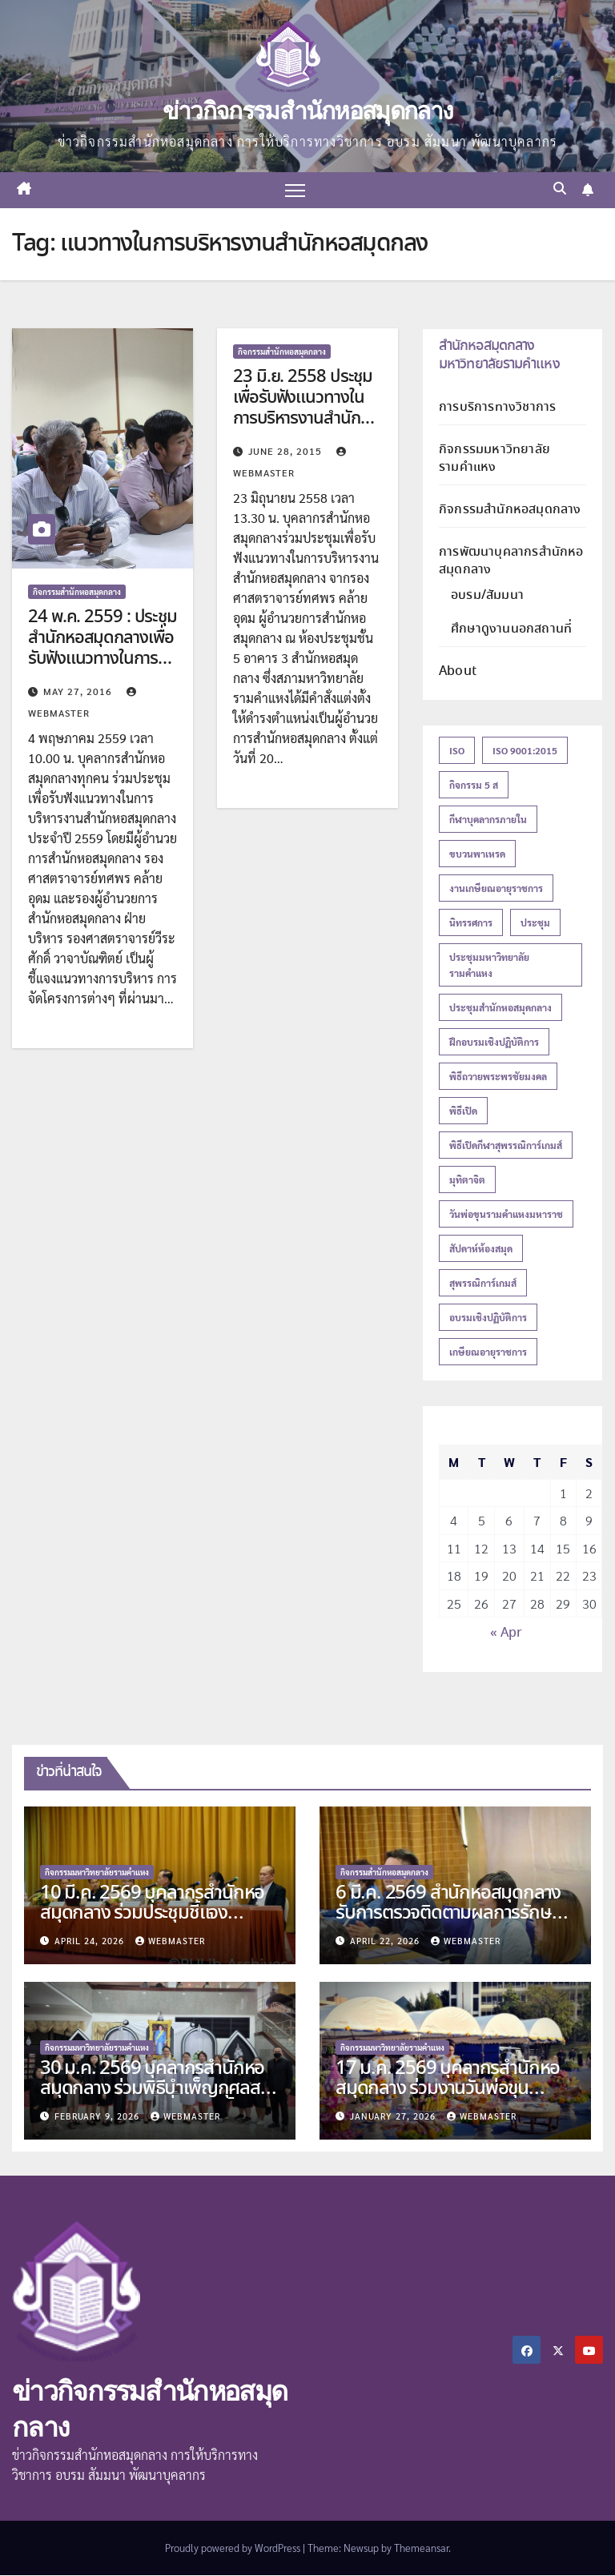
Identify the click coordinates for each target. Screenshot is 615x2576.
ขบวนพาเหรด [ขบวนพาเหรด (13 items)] (477, 854)
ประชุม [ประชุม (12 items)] (535, 923)
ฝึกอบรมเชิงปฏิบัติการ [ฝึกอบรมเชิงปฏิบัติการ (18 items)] (494, 1042)
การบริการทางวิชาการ (497, 407)
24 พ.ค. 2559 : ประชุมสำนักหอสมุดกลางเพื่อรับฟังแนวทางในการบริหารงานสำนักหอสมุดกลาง (102, 660)
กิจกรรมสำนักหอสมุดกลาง (77, 591)
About (457, 671)
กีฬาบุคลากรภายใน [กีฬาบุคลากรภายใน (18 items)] (488, 820)
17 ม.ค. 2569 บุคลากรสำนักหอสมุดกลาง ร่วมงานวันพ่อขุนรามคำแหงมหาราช (448, 2089)
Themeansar (421, 2548)
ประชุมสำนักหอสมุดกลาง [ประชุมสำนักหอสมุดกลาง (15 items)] (500, 1008)
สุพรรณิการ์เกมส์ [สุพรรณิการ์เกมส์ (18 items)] (483, 1283)
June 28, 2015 (286, 450)
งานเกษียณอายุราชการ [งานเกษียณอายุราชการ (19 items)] (496, 888)
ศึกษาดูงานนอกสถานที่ (511, 629)
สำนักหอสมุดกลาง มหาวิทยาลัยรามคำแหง (499, 355)
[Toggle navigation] (295, 190)
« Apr (506, 1634)
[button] (559, 190)
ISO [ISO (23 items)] (456, 751)
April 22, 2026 (386, 1941)
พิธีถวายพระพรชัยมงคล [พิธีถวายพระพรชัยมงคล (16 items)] (498, 1077)
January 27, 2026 (394, 2116)
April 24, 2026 (90, 1941)
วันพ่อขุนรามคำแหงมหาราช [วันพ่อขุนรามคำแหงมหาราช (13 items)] (506, 1214)
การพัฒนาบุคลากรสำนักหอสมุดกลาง (511, 561)
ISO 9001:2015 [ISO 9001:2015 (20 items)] (524, 751)
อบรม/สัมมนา (487, 595)
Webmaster (170, 1941)
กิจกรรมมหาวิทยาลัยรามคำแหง (494, 458)
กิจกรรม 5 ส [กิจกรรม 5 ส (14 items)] (473, 785)
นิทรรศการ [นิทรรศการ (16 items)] (470, 923)
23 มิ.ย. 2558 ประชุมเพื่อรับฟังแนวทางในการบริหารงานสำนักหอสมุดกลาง (306, 408)
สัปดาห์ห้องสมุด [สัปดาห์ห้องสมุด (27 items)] (480, 1249)
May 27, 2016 (79, 691)
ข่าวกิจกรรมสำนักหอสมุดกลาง (307, 111)
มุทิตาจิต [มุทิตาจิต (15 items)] (467, 1180)
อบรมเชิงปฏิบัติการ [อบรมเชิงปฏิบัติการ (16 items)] (488, 1318)
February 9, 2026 (98, 2116)
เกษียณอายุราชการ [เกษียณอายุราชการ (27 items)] (488, 1352)
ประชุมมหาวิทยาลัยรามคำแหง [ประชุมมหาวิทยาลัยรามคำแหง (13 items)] (489, 965)
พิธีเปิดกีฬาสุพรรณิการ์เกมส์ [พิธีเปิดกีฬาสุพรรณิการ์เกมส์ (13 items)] (505, 1145)
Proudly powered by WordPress (234, 2548)
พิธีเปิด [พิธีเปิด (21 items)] (463, 1111)
